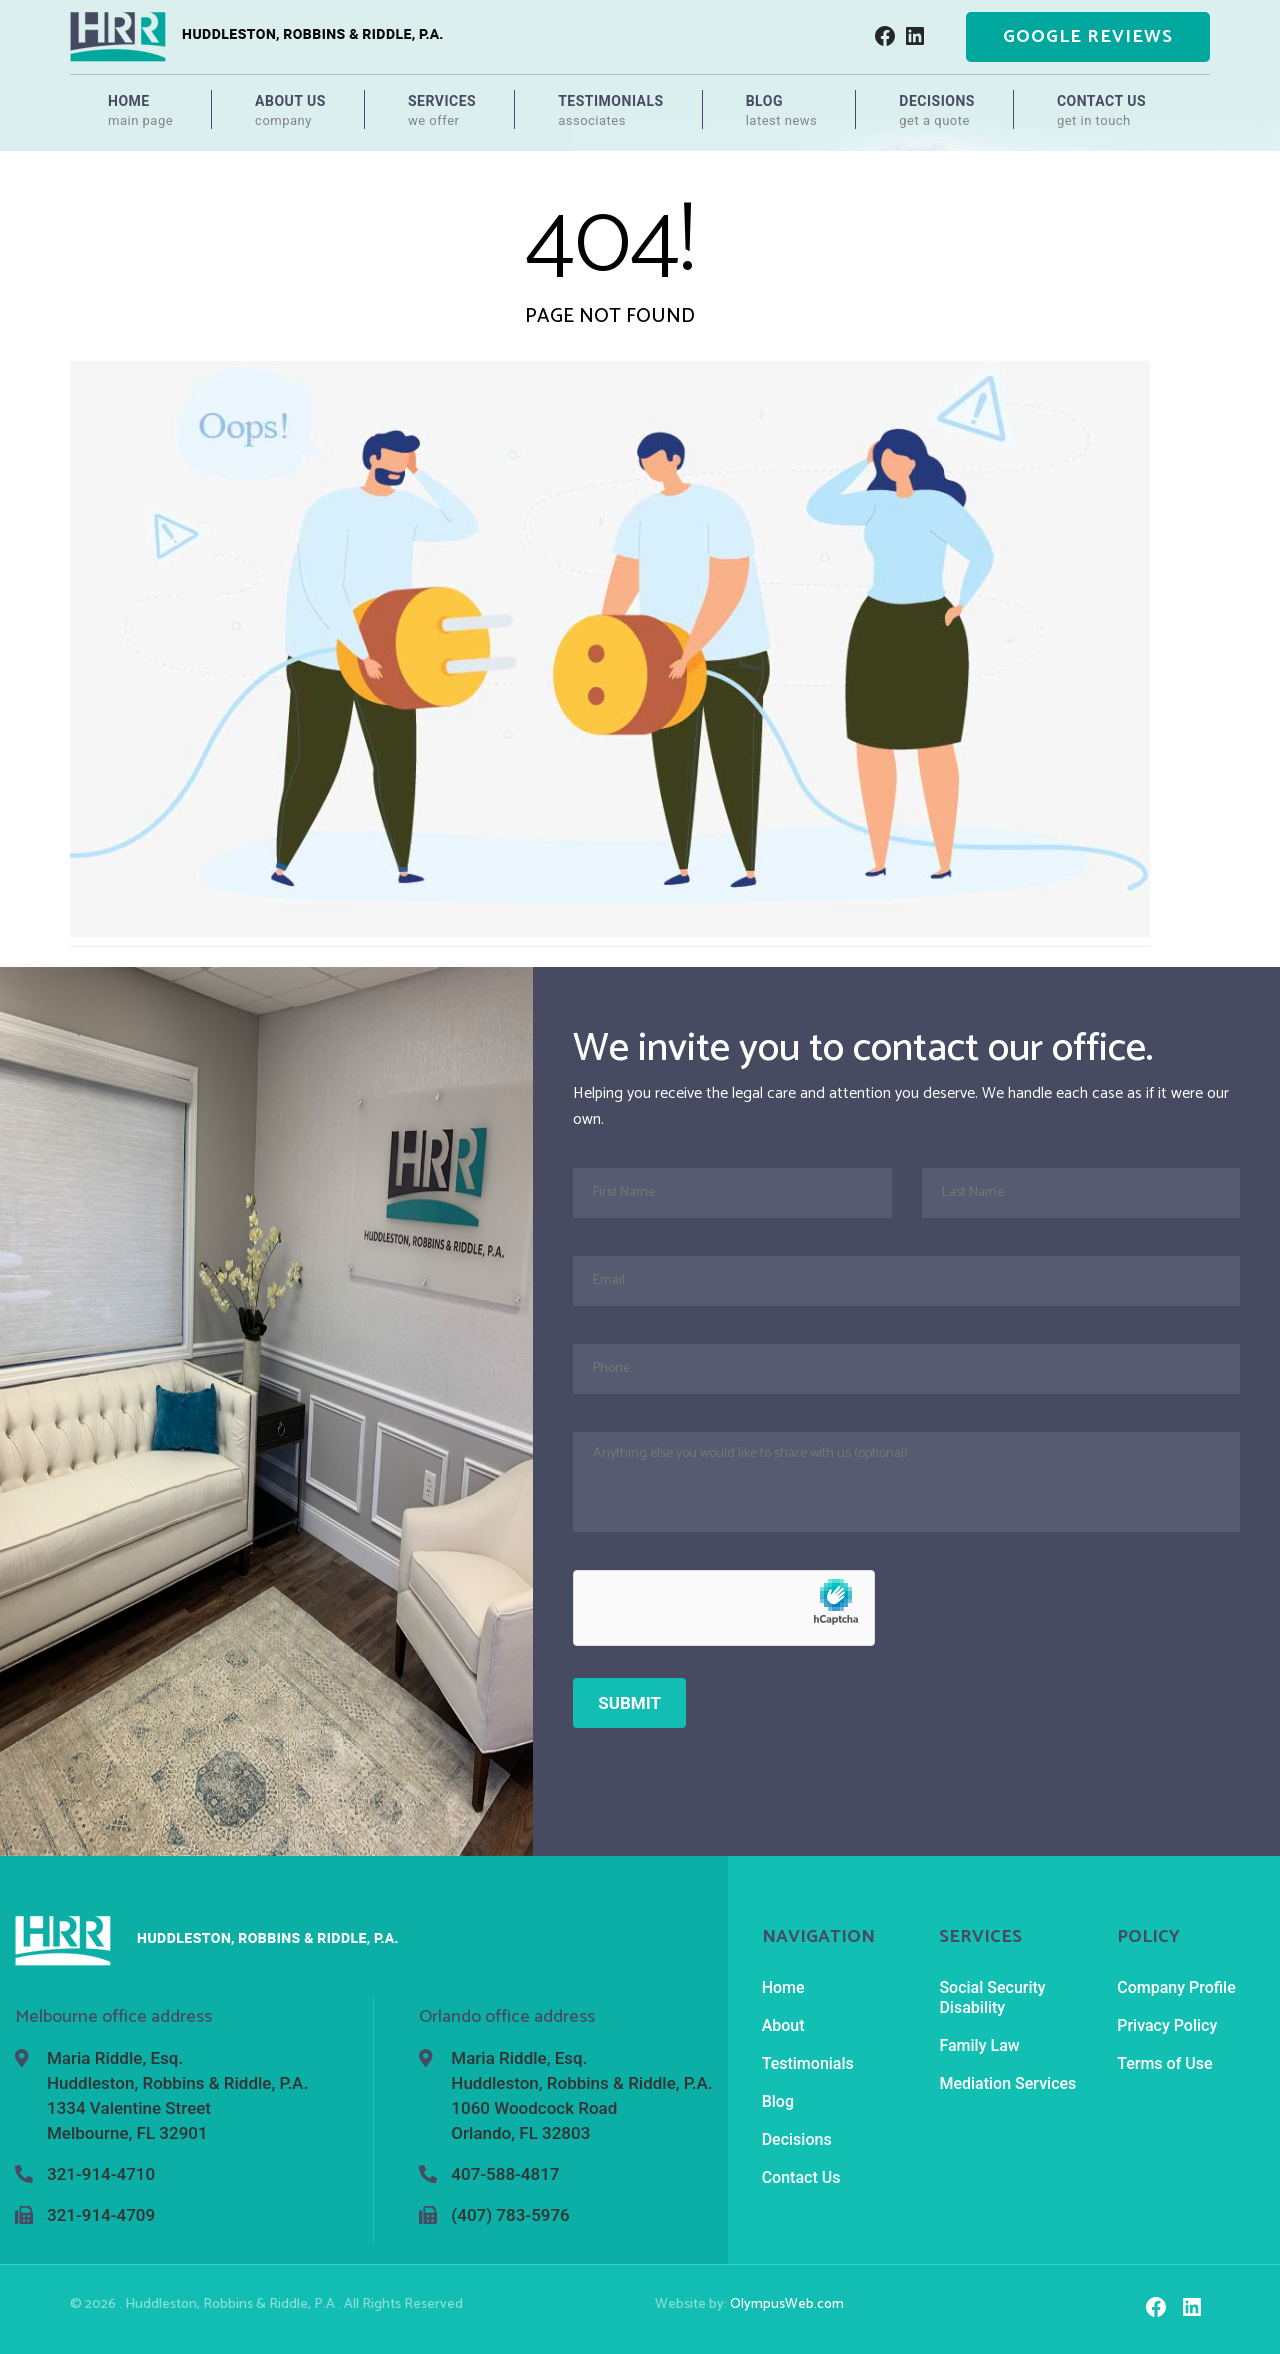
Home (140, 111)
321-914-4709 (101, 2215)
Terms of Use (1164, 2063)
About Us (290, 111)
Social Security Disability (992, 1997)
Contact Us (1101, 111)
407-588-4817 (505, 2174)
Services (442, 111)
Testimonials (611, 111)
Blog (782, 111)
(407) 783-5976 (510, 2215)
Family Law (979, 2045)
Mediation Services (1007, 2083)
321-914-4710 (101, 2174)
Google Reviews (1088, 37)
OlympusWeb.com (787, 2304)
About (783, 2025)
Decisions (937, 111)
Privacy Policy (1167, 2025)
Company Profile (1176, 1987)
